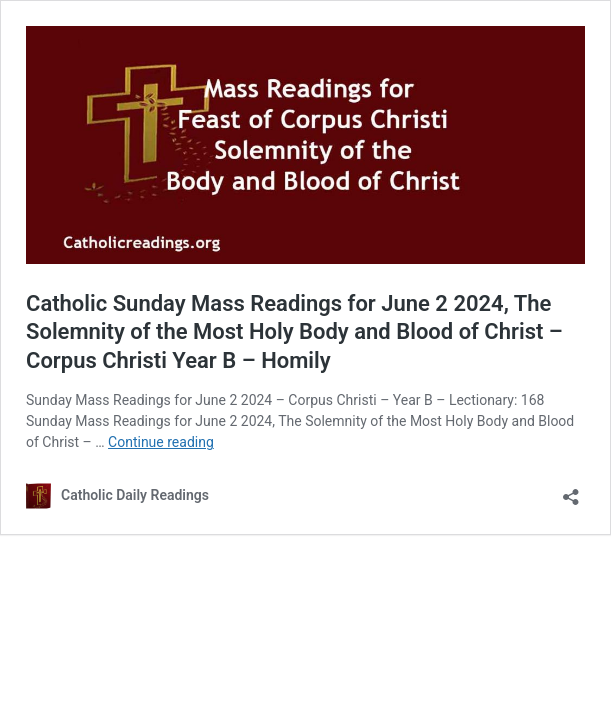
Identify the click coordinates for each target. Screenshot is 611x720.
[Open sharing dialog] (571, 490)
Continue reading (161, 442)
